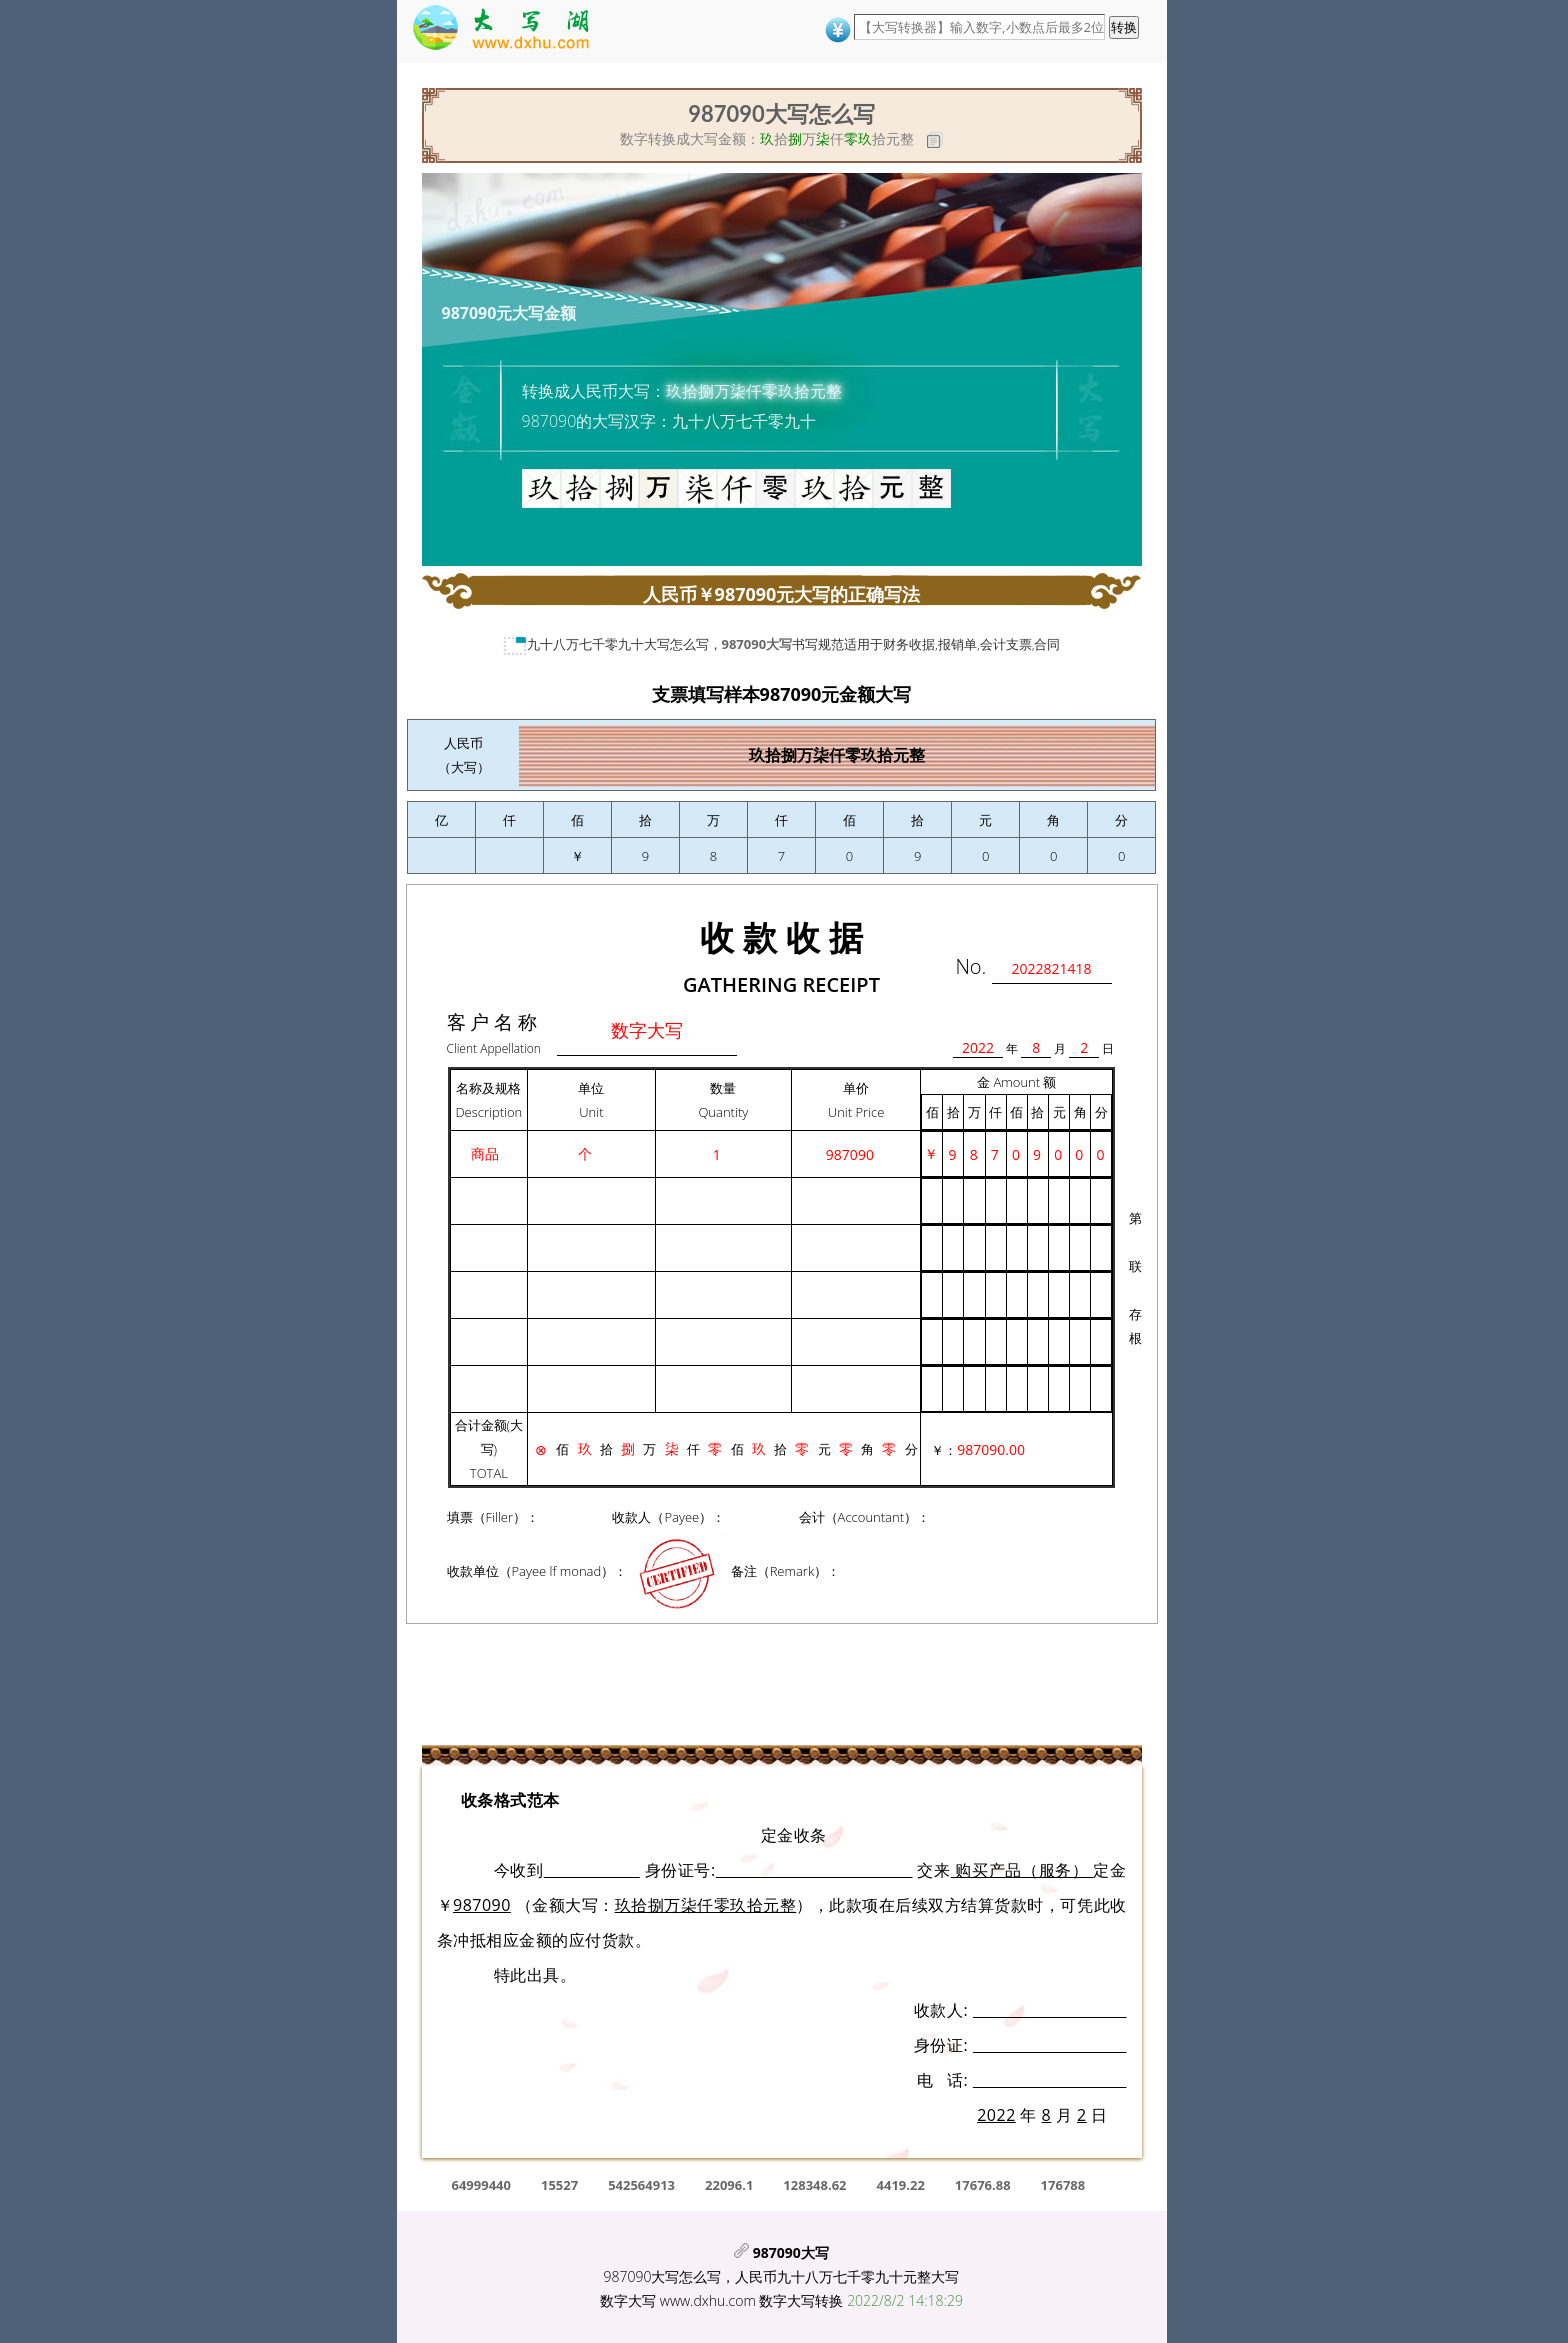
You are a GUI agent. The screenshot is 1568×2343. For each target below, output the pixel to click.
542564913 (641, 2185)
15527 (559, 2185)
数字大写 (628, 2300)
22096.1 (729, 2185)
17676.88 (983, 2185)
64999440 (481, 2185)
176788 (1063, 2185)
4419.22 (901, 2185)
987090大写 (757, 644)
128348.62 (814, 2185)
